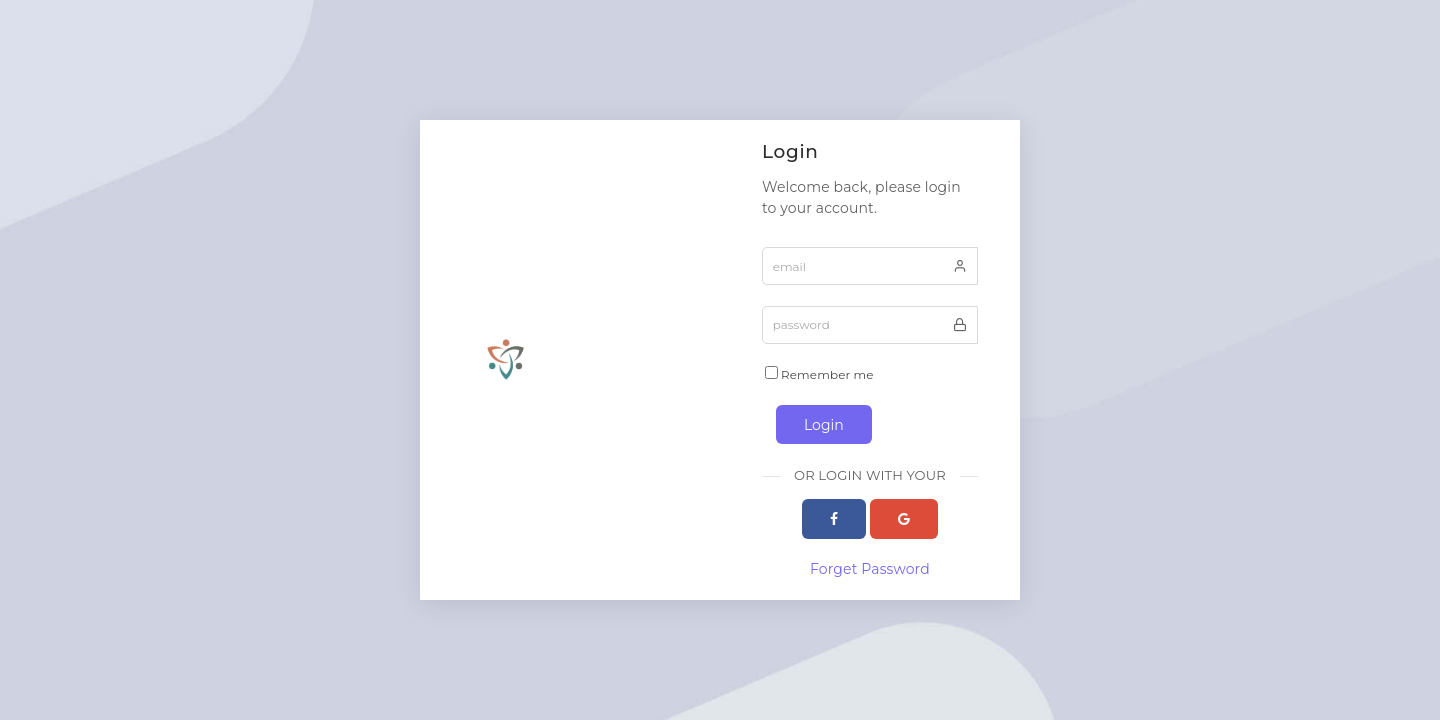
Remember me (819, 374)
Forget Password (870, 569)
